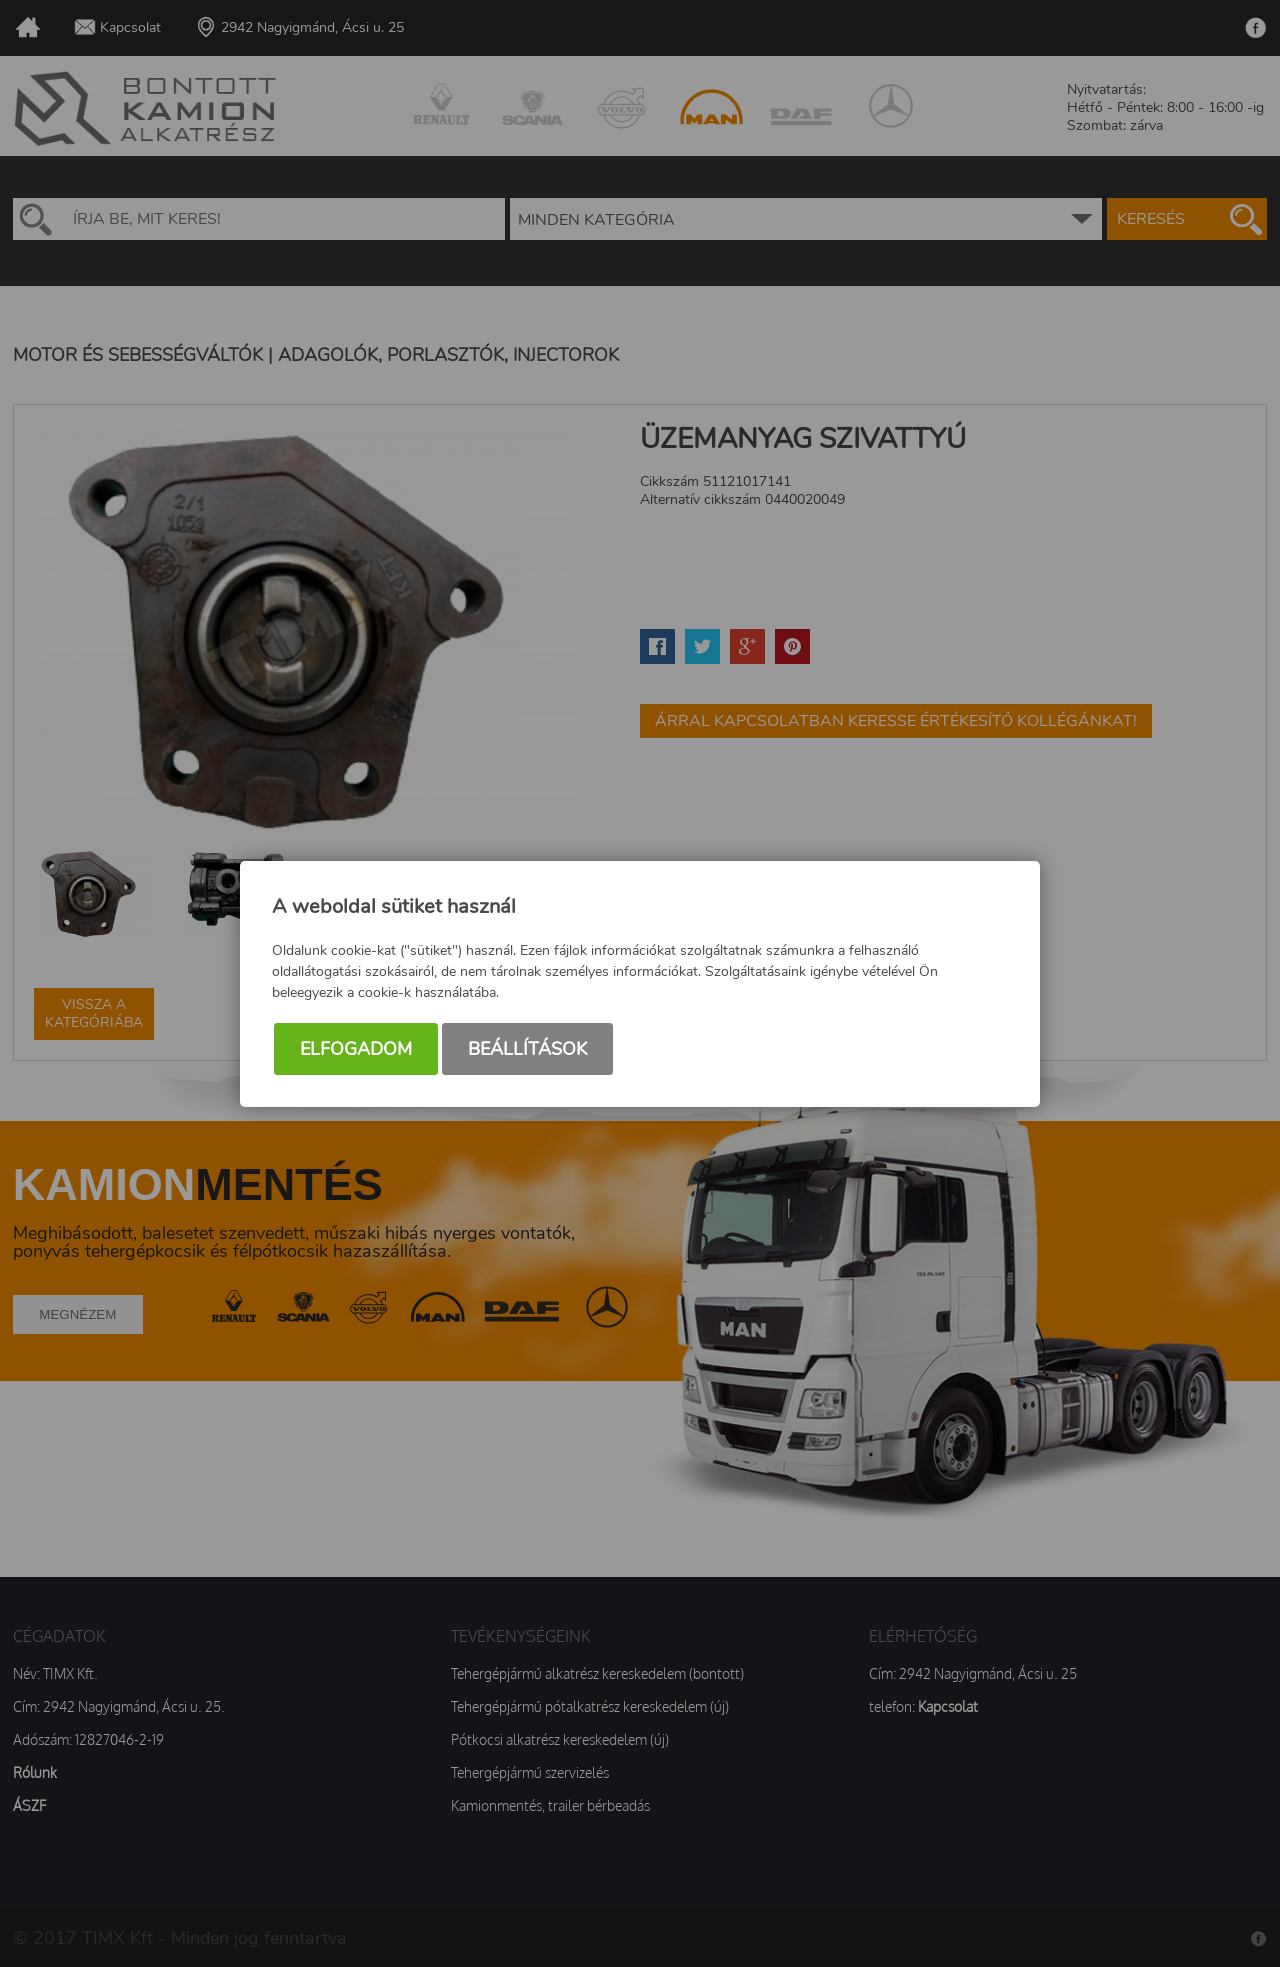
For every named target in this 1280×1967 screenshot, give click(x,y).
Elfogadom (356, 1049)
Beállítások (527, 1049)
